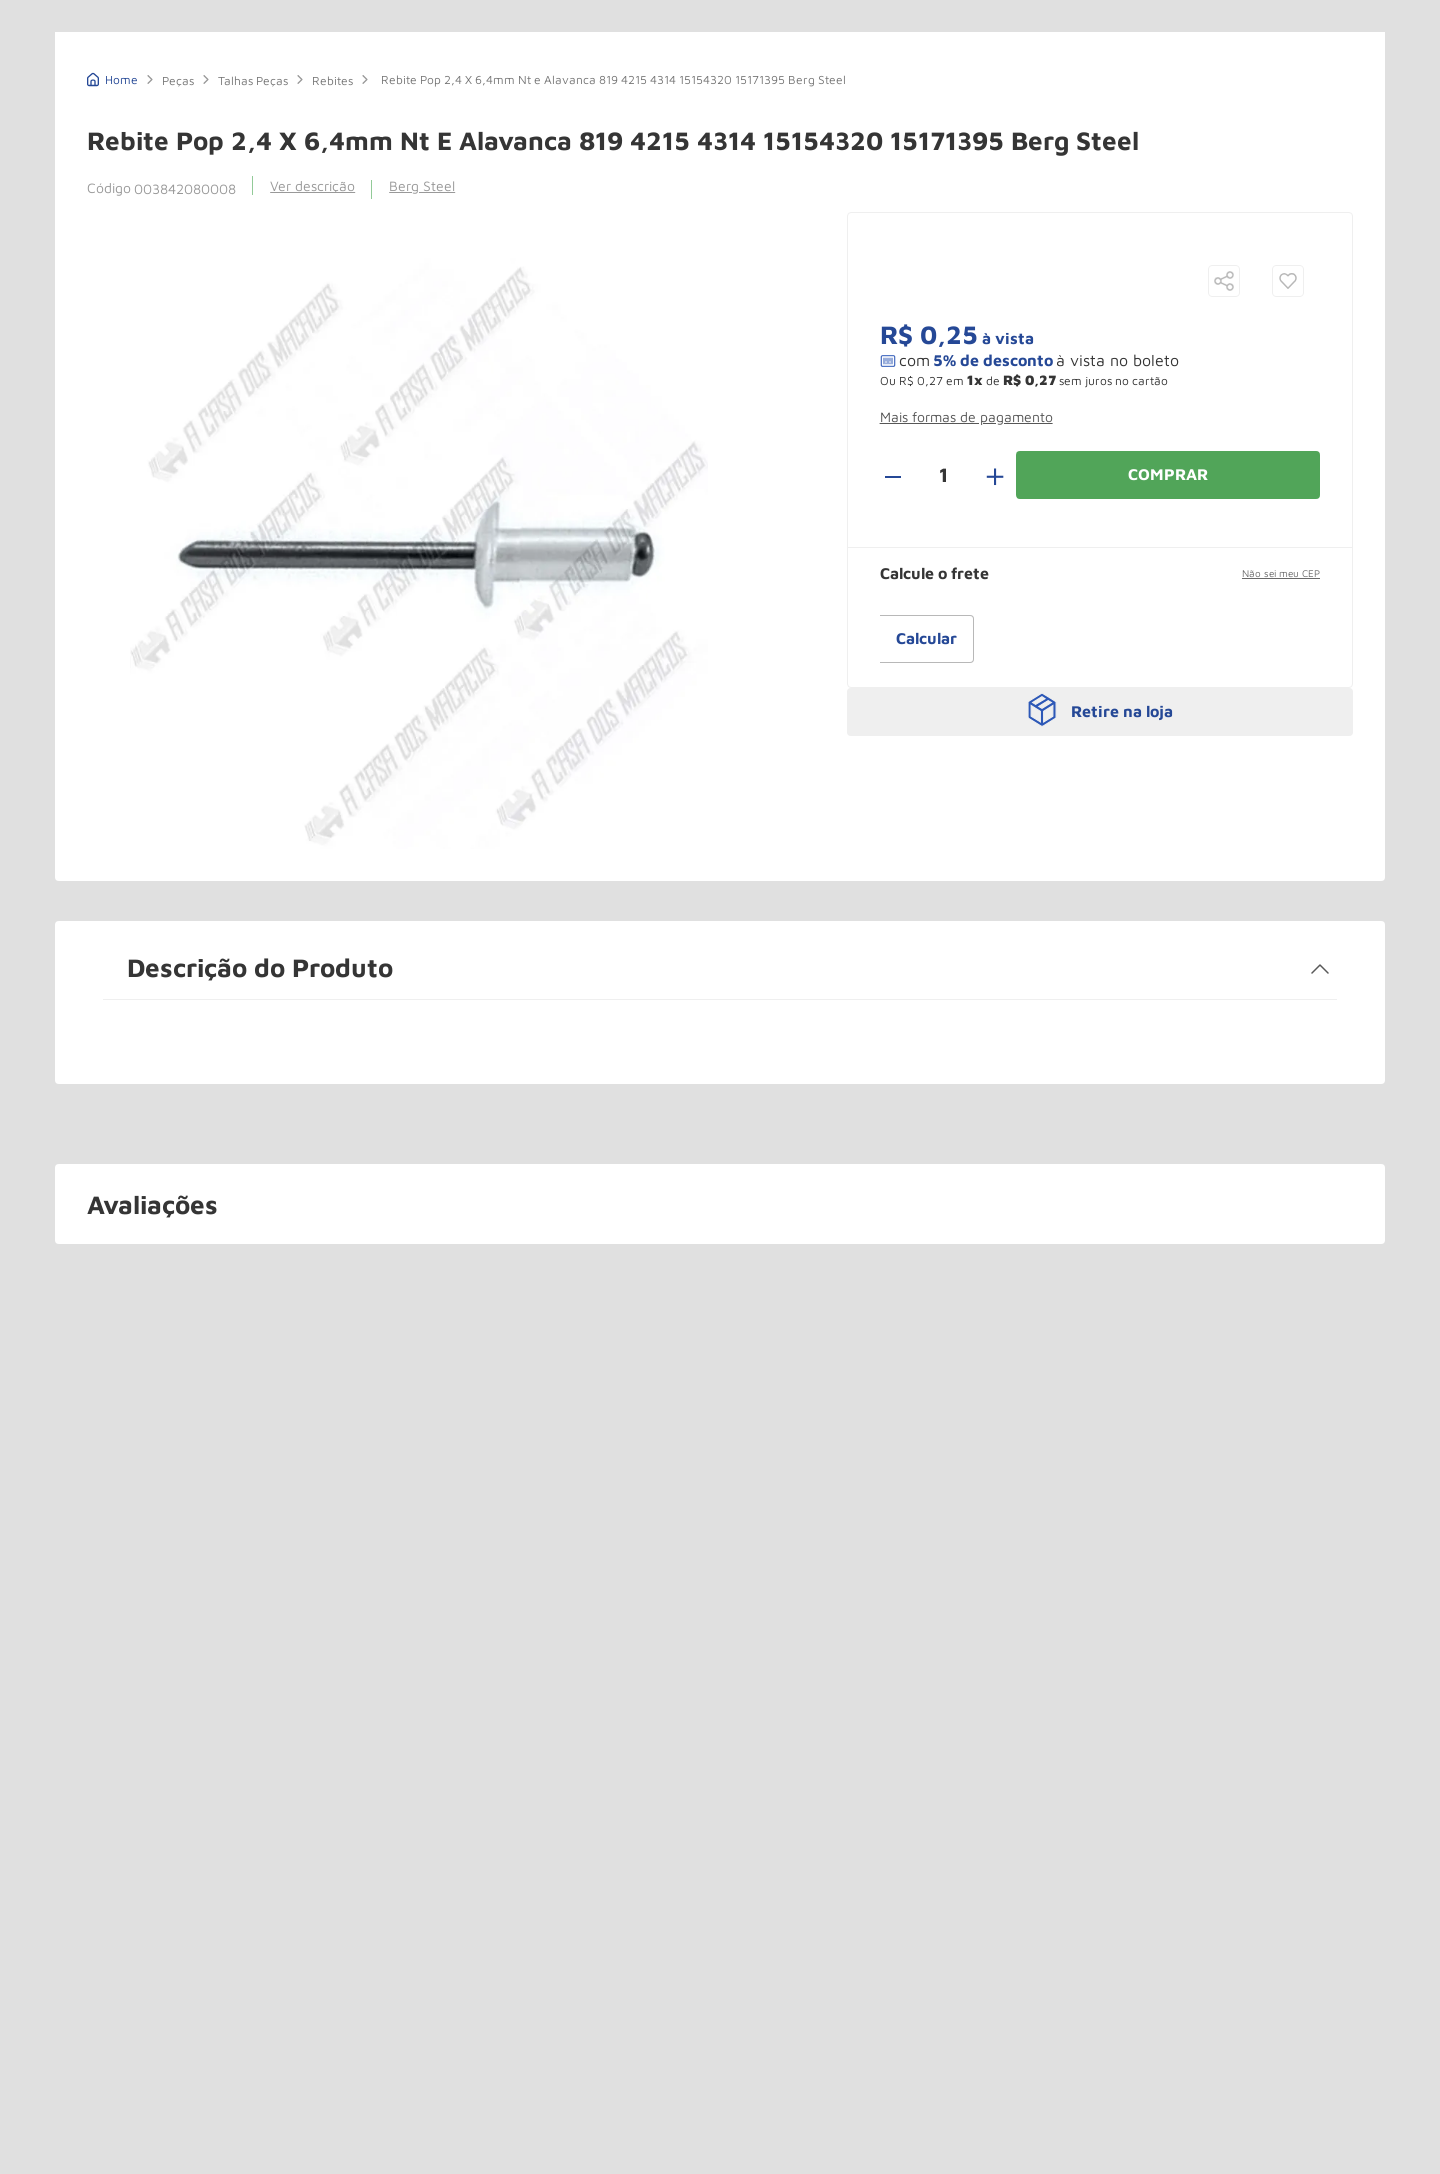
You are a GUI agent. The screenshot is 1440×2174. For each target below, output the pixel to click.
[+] (984, 625)
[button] (1224, 432)
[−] (904, 625)
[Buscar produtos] (821, 44)
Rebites (332, 230)
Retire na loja (1122, 848)
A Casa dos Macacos (177, 42)
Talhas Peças (253, 230)
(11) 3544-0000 (973, 49)
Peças (178, 230)
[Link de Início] (112, 227)
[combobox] (630, 43)
